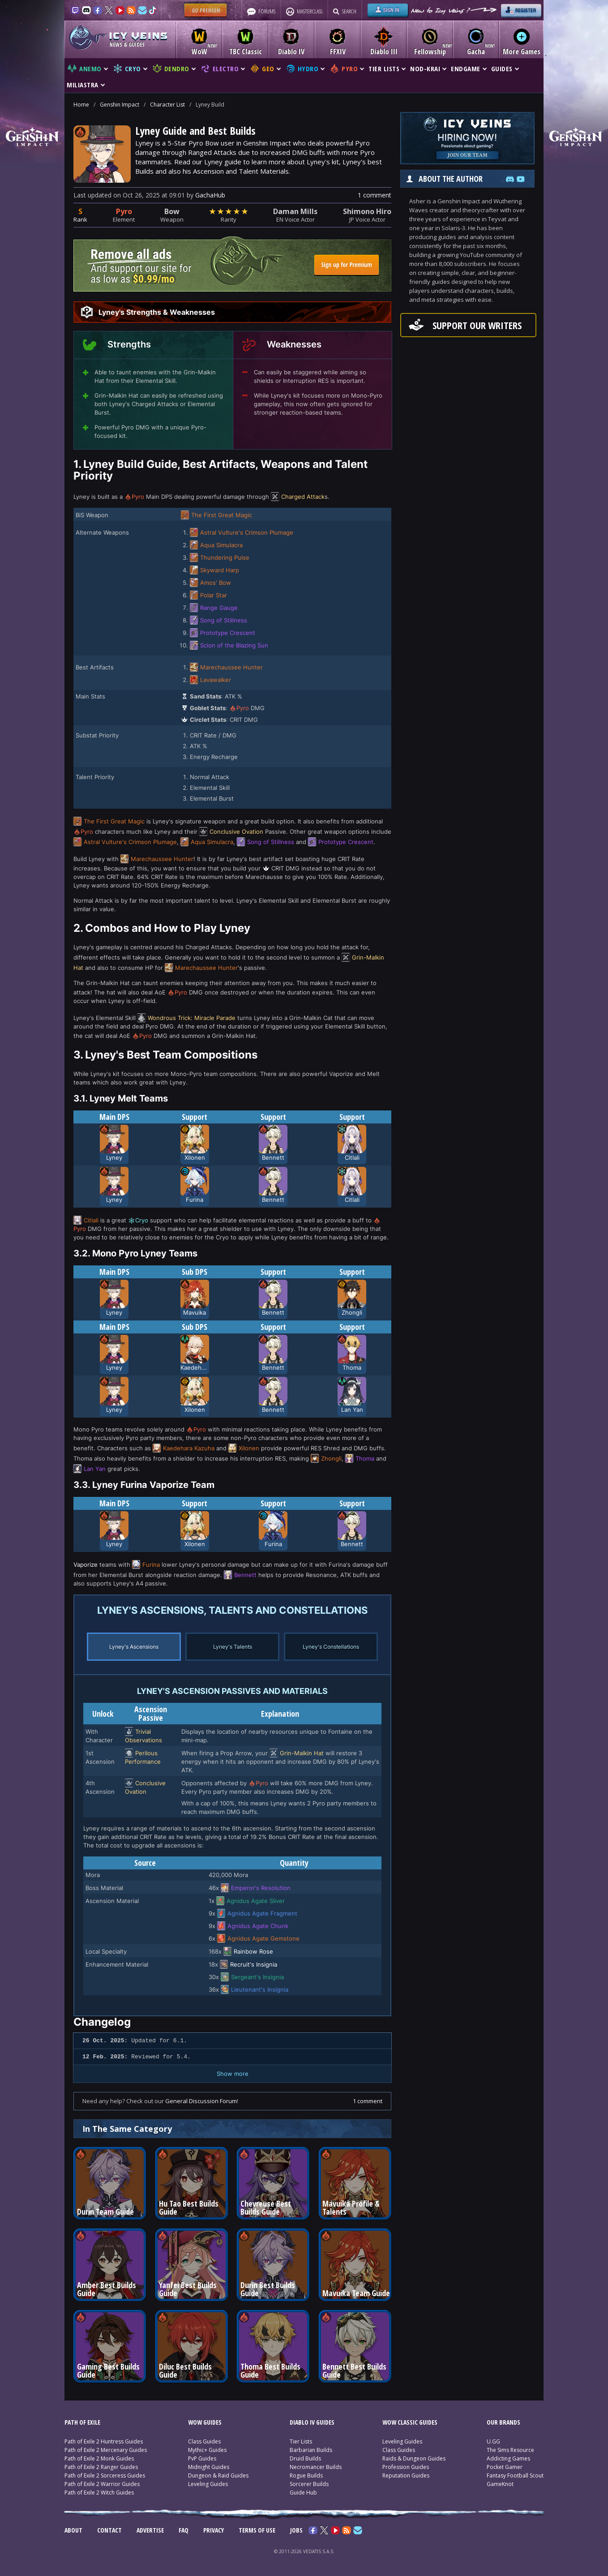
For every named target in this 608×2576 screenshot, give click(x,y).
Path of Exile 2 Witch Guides (99, 2492)
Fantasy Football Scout (515, 2475)
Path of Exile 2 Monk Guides (99, 2458)
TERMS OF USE (257, 2530)
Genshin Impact (119, 104)
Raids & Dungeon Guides (413, 2458)
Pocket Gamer (504, 2467)
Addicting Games (508, 2458)
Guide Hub (303, 2492)
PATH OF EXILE (82, 2422)
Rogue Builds (306, 2475)
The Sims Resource (510, 2450)
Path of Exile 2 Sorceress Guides (104, 2475)
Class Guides (204, 2441)
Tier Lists (301, 2441)
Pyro (124, 211)
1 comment (374, 195)
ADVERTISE (150, 2530)
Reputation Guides (405, 2475)
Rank (80, 219)
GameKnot (500, 2484)
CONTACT (109, 2530)
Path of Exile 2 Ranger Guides (101, 2467)
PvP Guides (202, 2458)
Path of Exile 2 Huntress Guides (103, 2441)
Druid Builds (305, 2458)
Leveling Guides (208, 2484)
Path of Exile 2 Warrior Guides (102, 2484)
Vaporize (85, 1564)
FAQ (183, 2530)
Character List (167, 104)
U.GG (493, 2441)
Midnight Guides (208, 2467)
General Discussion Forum (201, 2101)
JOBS (296, 2530)
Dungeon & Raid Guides (218, 2475)
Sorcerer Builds (309, 2484)
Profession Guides (405, 2467)
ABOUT (73, 2530)
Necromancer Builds (316, 2467)
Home (81, 104)
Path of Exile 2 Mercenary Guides (105, 2450)
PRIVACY (213, 2530)
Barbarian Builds (311, 2450)
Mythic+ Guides (207, 2450)
